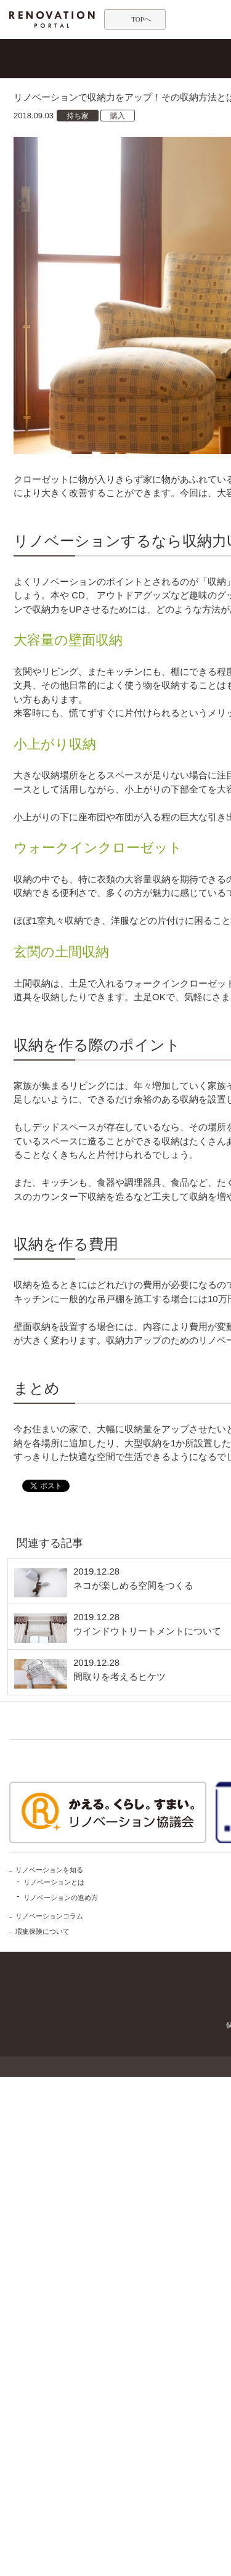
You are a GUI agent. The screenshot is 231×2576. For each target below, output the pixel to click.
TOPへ (141, 19)
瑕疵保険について (42, 1931)
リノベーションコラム (49, 1916)
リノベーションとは (53, 1882)
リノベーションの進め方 (60, 1897)
